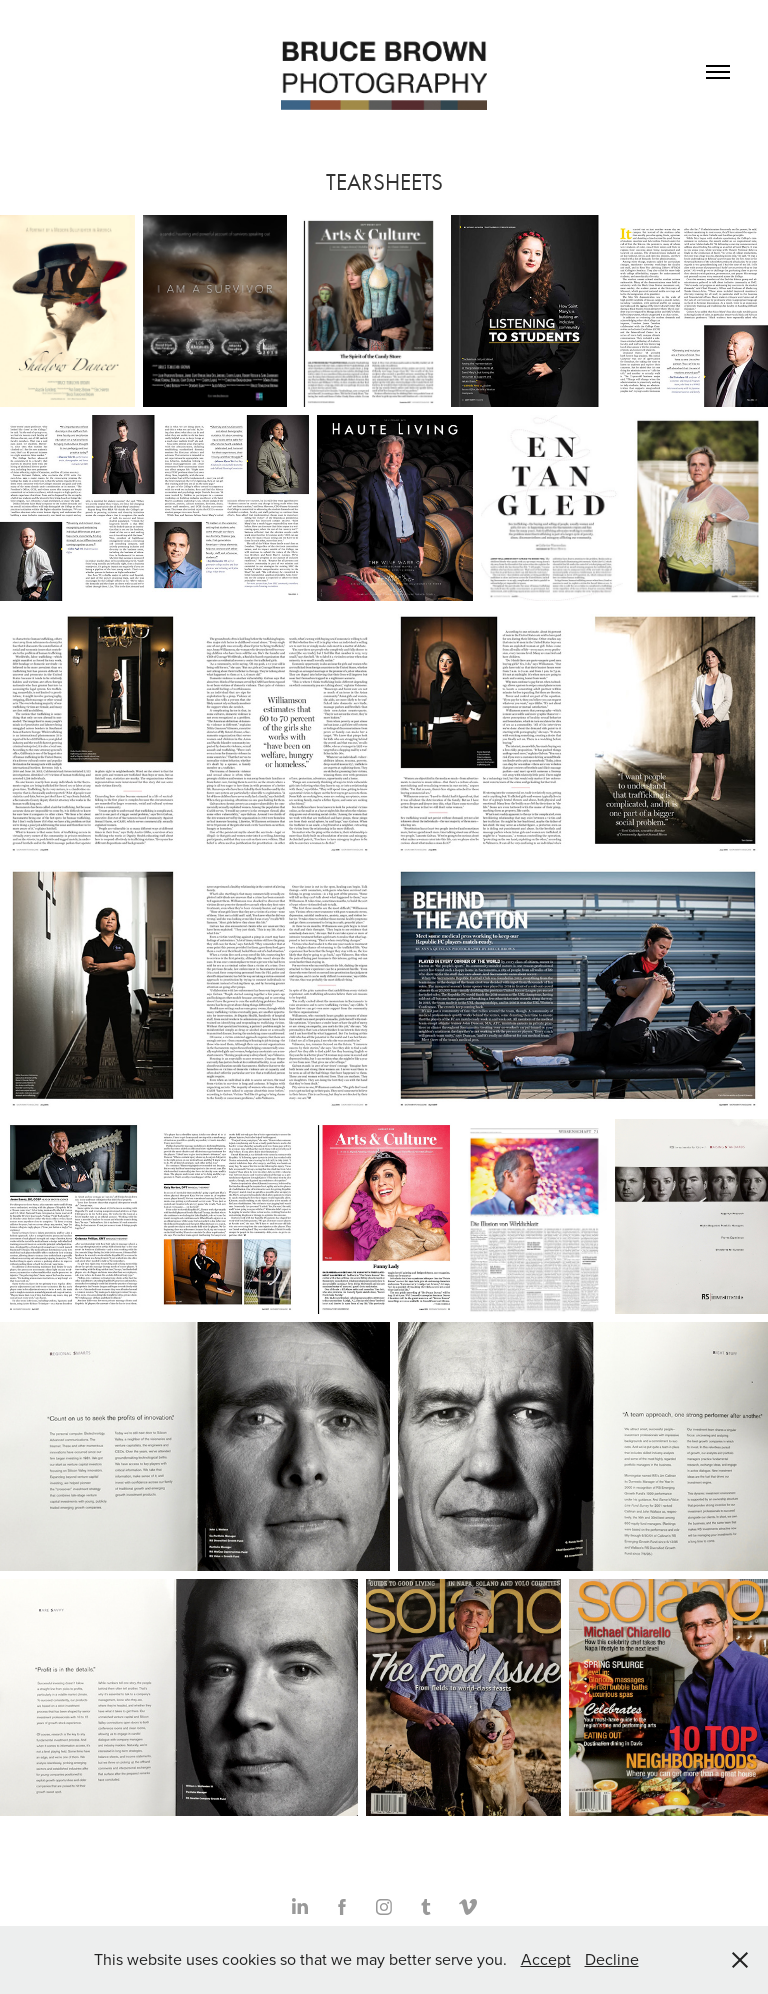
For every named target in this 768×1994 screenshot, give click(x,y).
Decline (612, 1959)
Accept (546, 1959)
